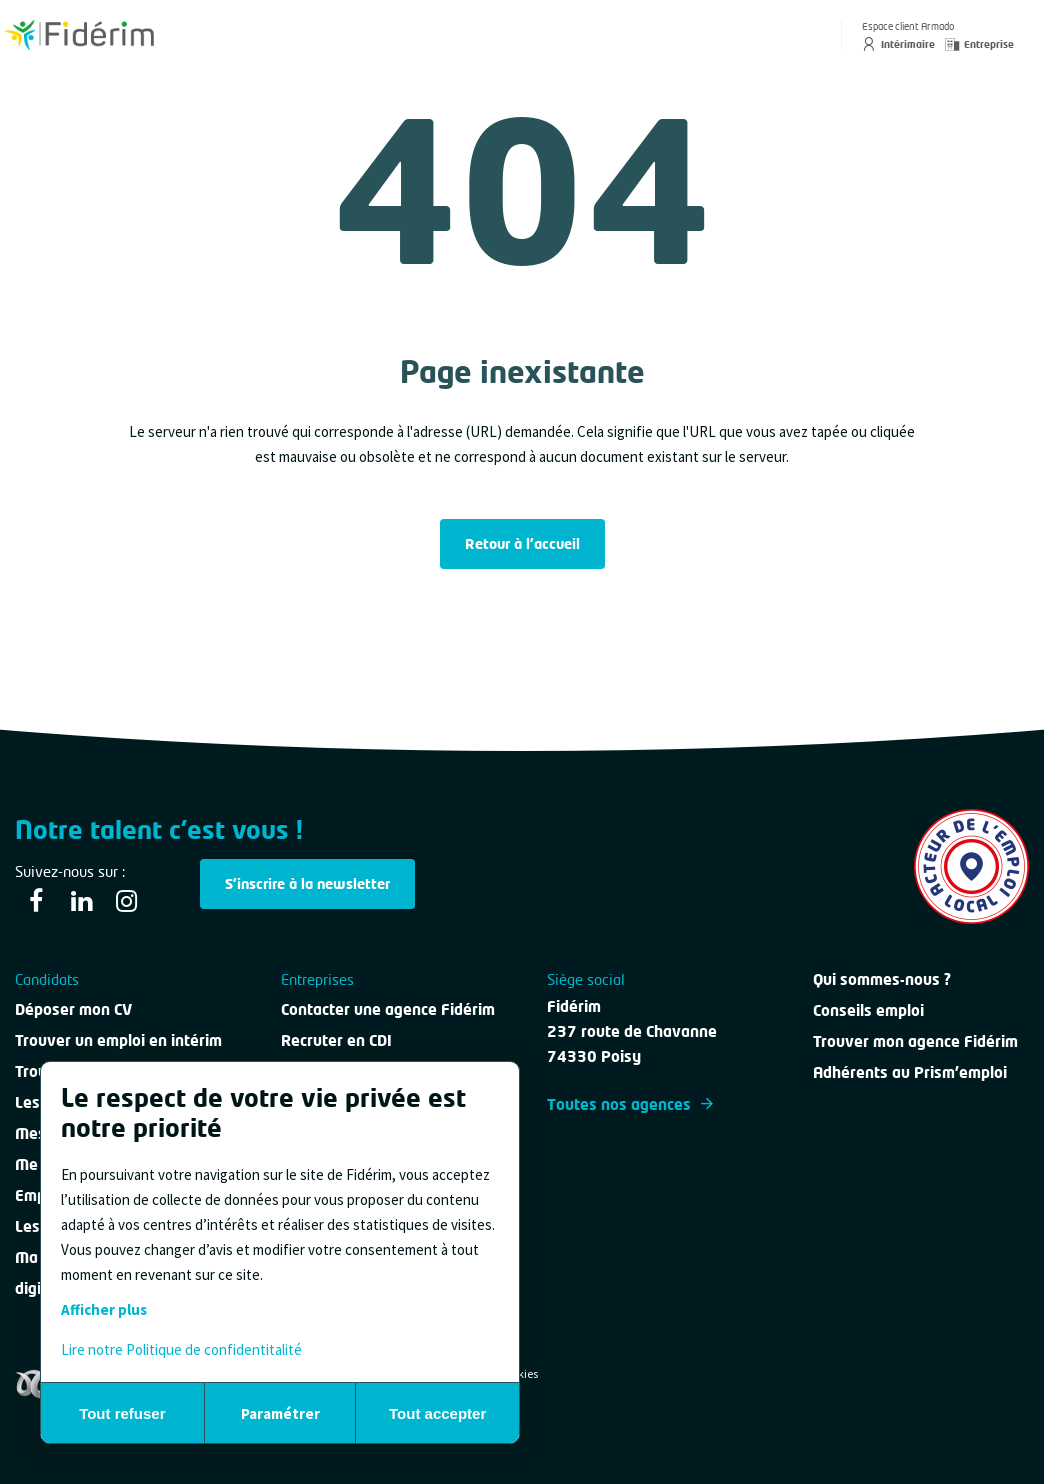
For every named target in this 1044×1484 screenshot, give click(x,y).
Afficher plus (104, 1309)
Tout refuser (122, 1413)
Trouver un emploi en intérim (118, 1040)
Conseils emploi (868, 1010)
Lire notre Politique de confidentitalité (181, 1349)
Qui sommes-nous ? (882, 979)
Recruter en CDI (336, 1040)
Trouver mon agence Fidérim (915, 1041)
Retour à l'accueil (522, 543)
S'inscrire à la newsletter (307, 883)
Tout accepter (437, 1413)
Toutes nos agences (630, 1104)
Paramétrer (280, 1413)
